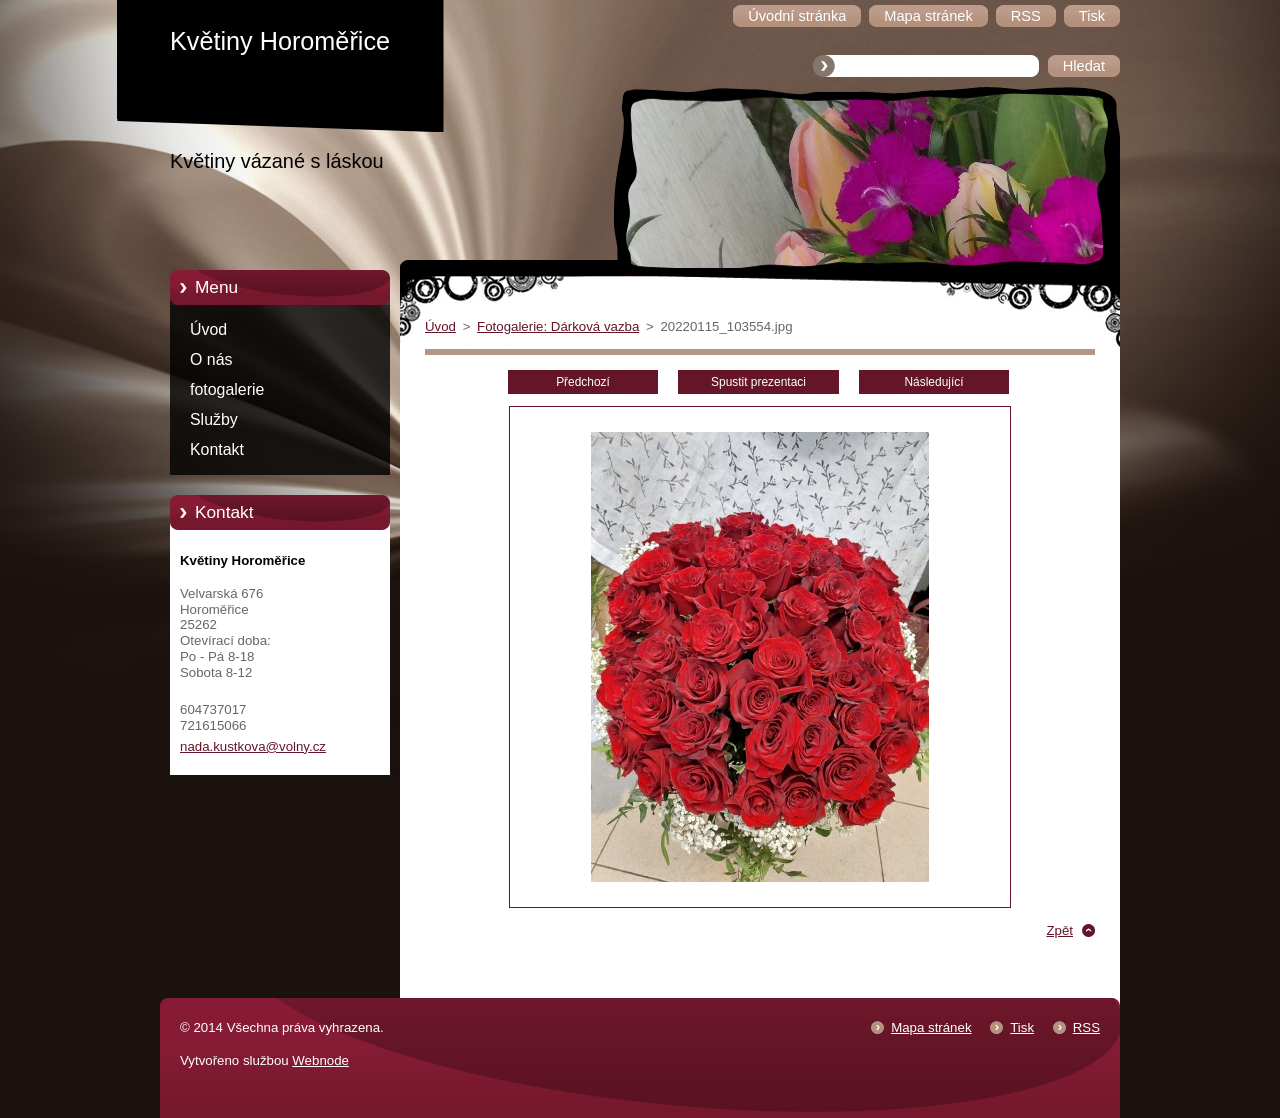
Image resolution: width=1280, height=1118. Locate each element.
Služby (214, 419)
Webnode (320, 1060)
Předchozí (583, 382)
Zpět (1059, 930)
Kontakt (217, 449)
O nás (211, 359)
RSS (1086, 1027)
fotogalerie (227, 389)
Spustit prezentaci (758, 382)
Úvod (208, 329)
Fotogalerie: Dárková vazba (558, 326)
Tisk (1022, 1027)
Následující (933, 382)
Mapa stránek (931, 1027)
